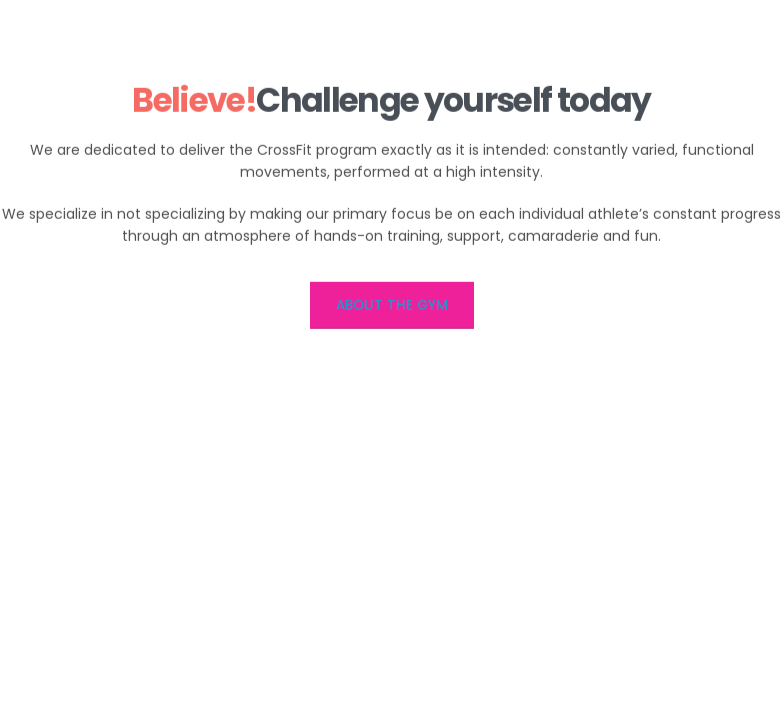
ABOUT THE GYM (392, 307)
